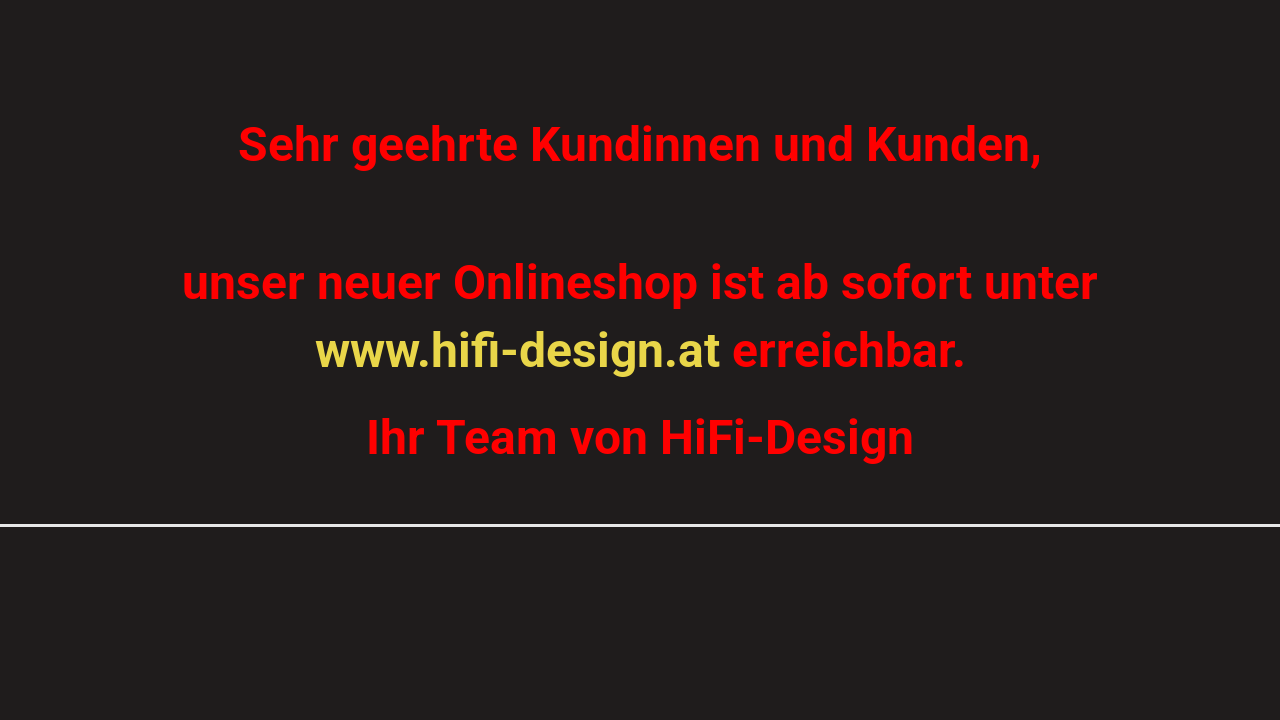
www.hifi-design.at (517, 350)
